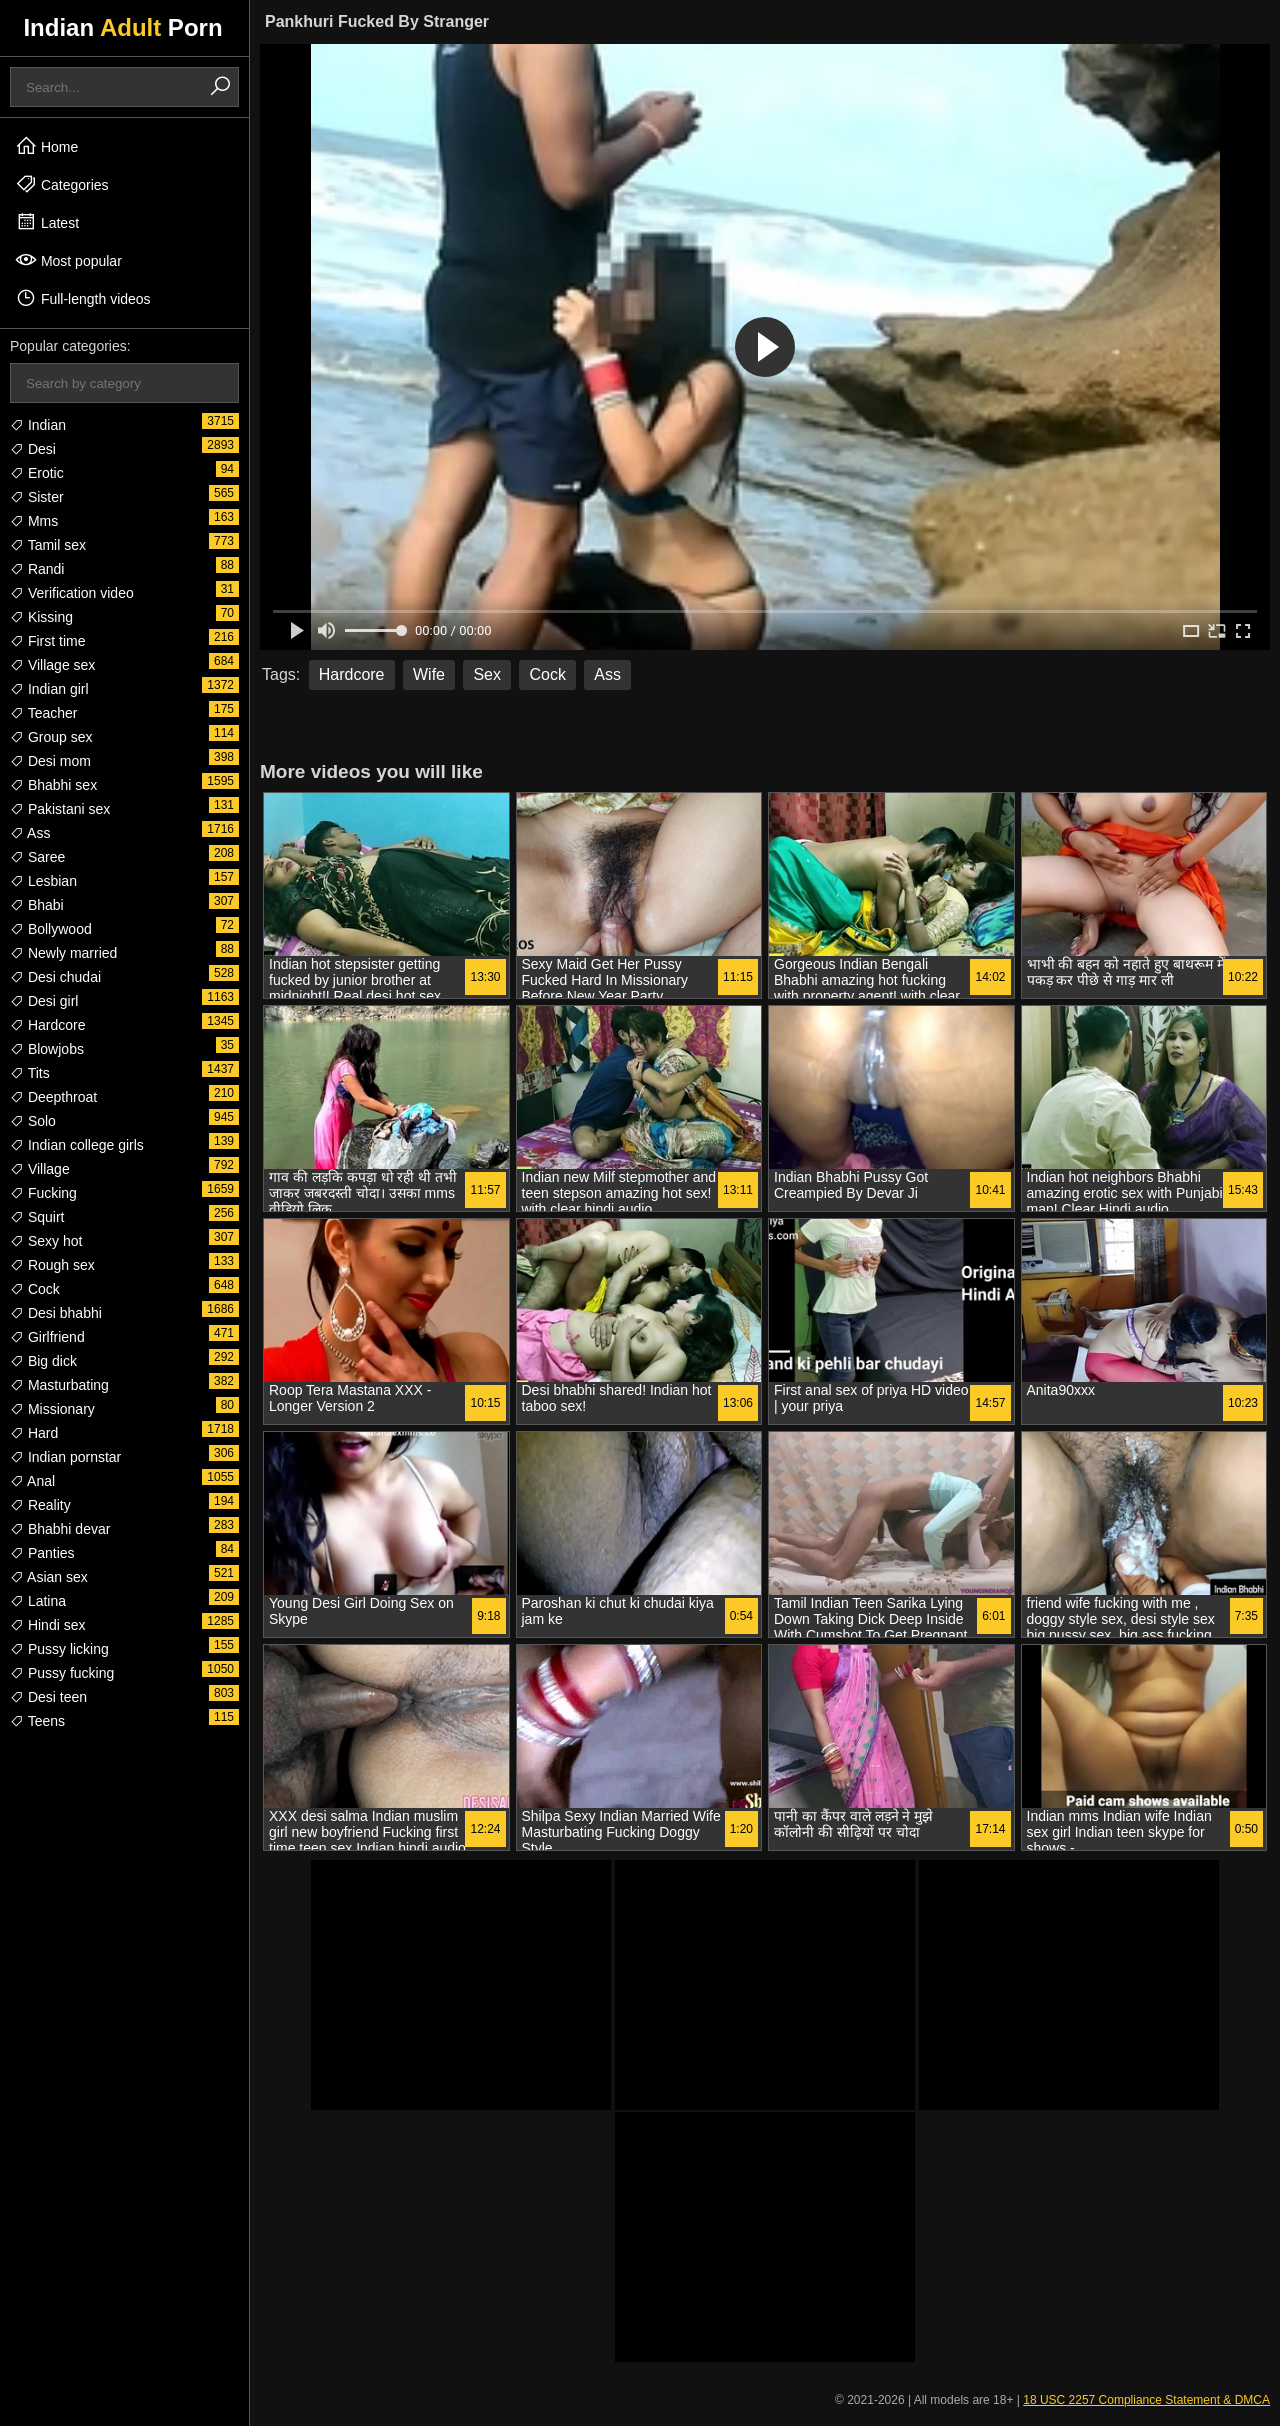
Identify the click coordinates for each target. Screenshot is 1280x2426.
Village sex (52, 665)
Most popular (68, 260)
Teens (37, 1721)
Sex (487, 674)
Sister (37, 497)
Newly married (63, 953)
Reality (40, 1505)
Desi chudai (55, 977)
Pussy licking (59, 1649)
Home (46, 146)
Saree (37, 857)
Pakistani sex (60, 809)
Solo (33, 1121)
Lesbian (43, 881)
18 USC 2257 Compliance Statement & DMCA (1146, 2400)
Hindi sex (47, 1625)
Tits (30, 1073)
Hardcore (47, 1025)
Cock (35, 1289)
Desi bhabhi (56, 1313)
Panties (42, 1553)
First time (47, 641)
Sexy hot (46, 1241)
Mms (34, 521)
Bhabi (37, 905)
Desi (33, 449)
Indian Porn (122, 27)
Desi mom (50, 761)
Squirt (37, 1217)
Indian (38, 425)
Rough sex (52, 1265)
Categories (62, 184)
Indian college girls (77, 1145)
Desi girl (44, 1001)
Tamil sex (48, 545)
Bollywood (51, 929)
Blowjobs (47, 1049)
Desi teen (48, 1697)
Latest (47, 222)
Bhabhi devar (60, 1529)
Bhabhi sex (53, 785)
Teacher (43, 713)
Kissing (41, 617)
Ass (30, 833)
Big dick (43, 1361)
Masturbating (59, 1385)
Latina (38, 1601)
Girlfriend (47, 1337)
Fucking (43, 1193)
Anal (32, 1481)
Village (40, 1169)
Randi (37, 569)
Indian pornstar (65, 1457)
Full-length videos (83, 298)
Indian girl (49, 689)
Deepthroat (53, 1097)
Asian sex (49, 1577)
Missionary (52, 1409)
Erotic (37, 473)
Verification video (72, 593)
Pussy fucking (62, 1673)
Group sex (51, 737)
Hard (34, 1433)
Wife (429, 674)
